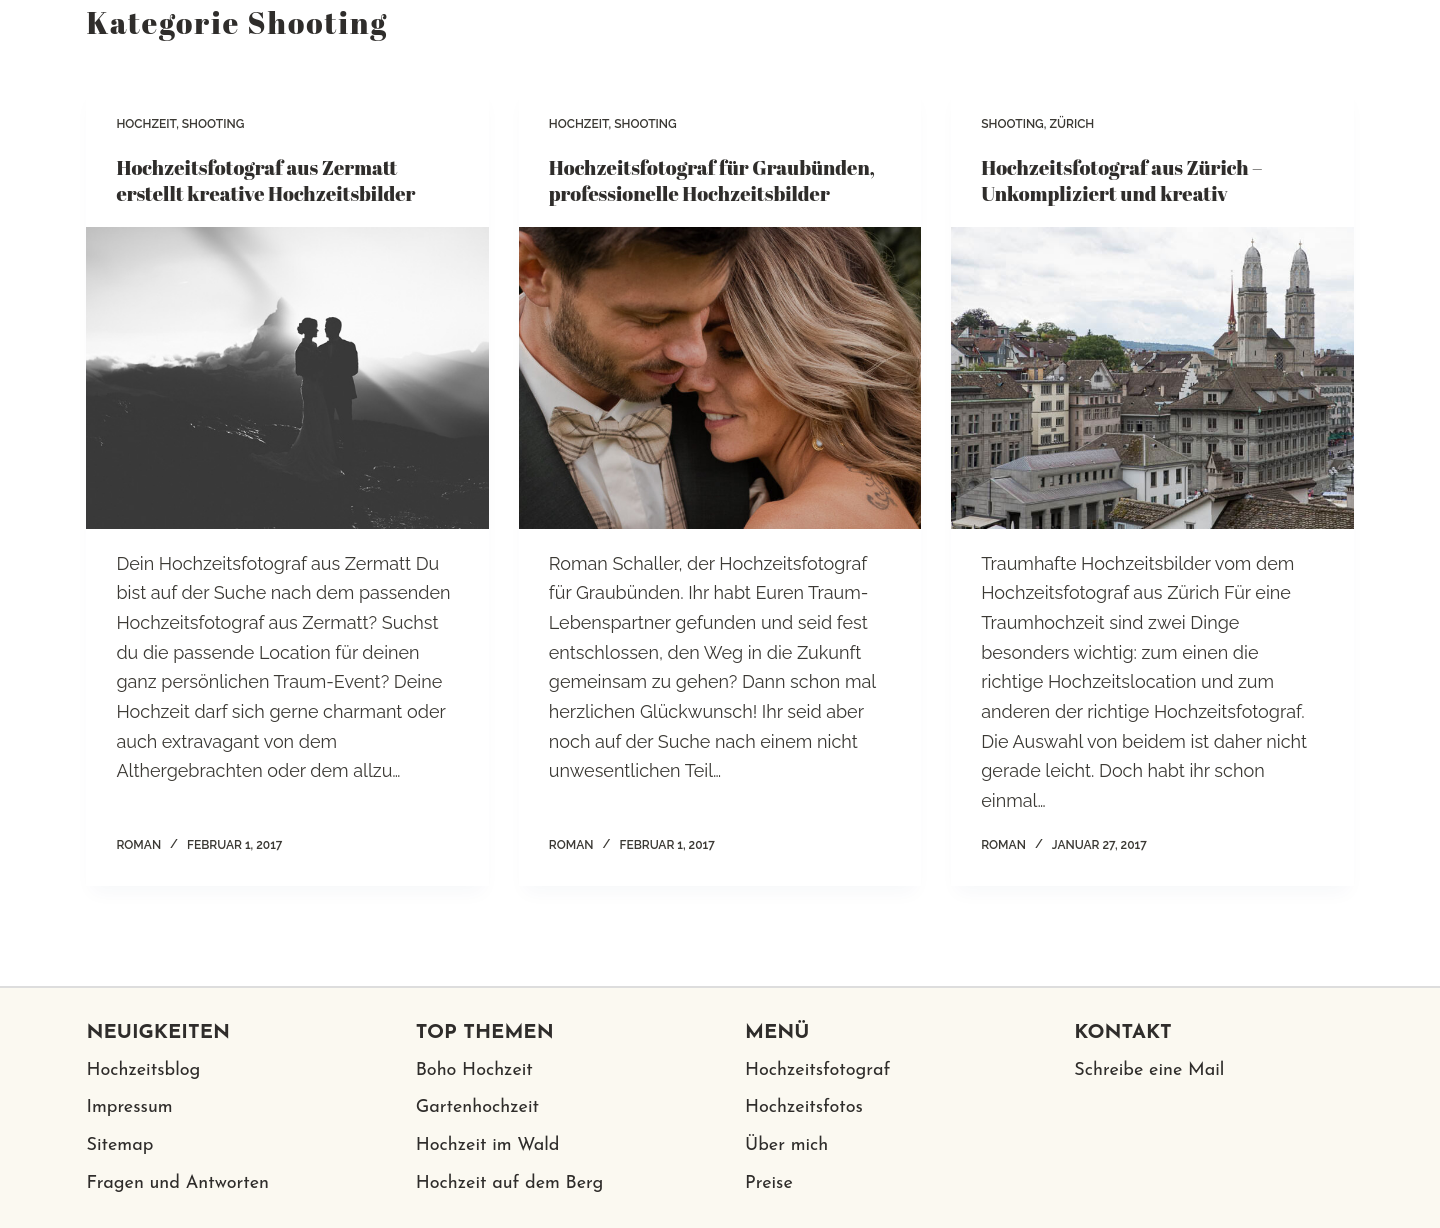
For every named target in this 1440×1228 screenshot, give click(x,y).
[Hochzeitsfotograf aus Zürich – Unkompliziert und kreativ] (1152, 378)
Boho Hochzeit (474, 1070)
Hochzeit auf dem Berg (510, 1183)
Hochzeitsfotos (804, 1107)
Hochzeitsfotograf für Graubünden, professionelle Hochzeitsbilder (712, 180)
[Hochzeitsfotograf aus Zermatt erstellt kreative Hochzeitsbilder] (287, 378)
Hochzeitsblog (143, 1070)
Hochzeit (146, 124)
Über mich (786, 1145)
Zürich (1071, 124)
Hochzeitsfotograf (817, 1070)
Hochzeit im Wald (488, 1145)
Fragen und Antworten (177, 1183)
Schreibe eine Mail (1149, 1070)
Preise (769, 1183)
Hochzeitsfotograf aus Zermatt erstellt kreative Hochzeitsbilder (265, 180)
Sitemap (119, 1145)
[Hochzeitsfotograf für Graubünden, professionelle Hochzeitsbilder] (720, 378)
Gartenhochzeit (477, 1107)
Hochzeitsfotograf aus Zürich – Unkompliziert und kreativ (1121, 180)
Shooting (213, 124)
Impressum (129, 1107)
